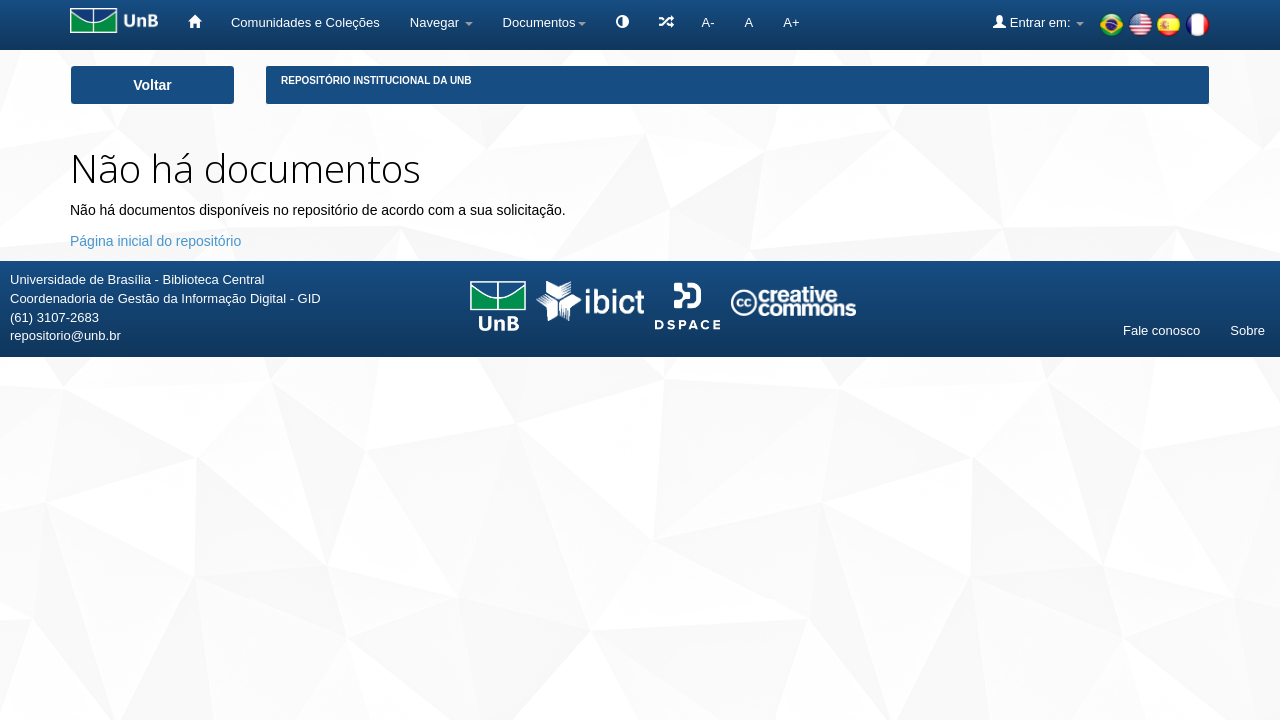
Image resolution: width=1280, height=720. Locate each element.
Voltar (152, 85)
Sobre (1247, 330)
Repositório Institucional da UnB (376, 80)
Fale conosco (1161, 330)
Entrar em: (1038, 22)
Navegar (441, 22)
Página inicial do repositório (155, 241)
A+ (791, 22)
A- (708, 22)
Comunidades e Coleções (305, 22)
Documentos (544, 22)
